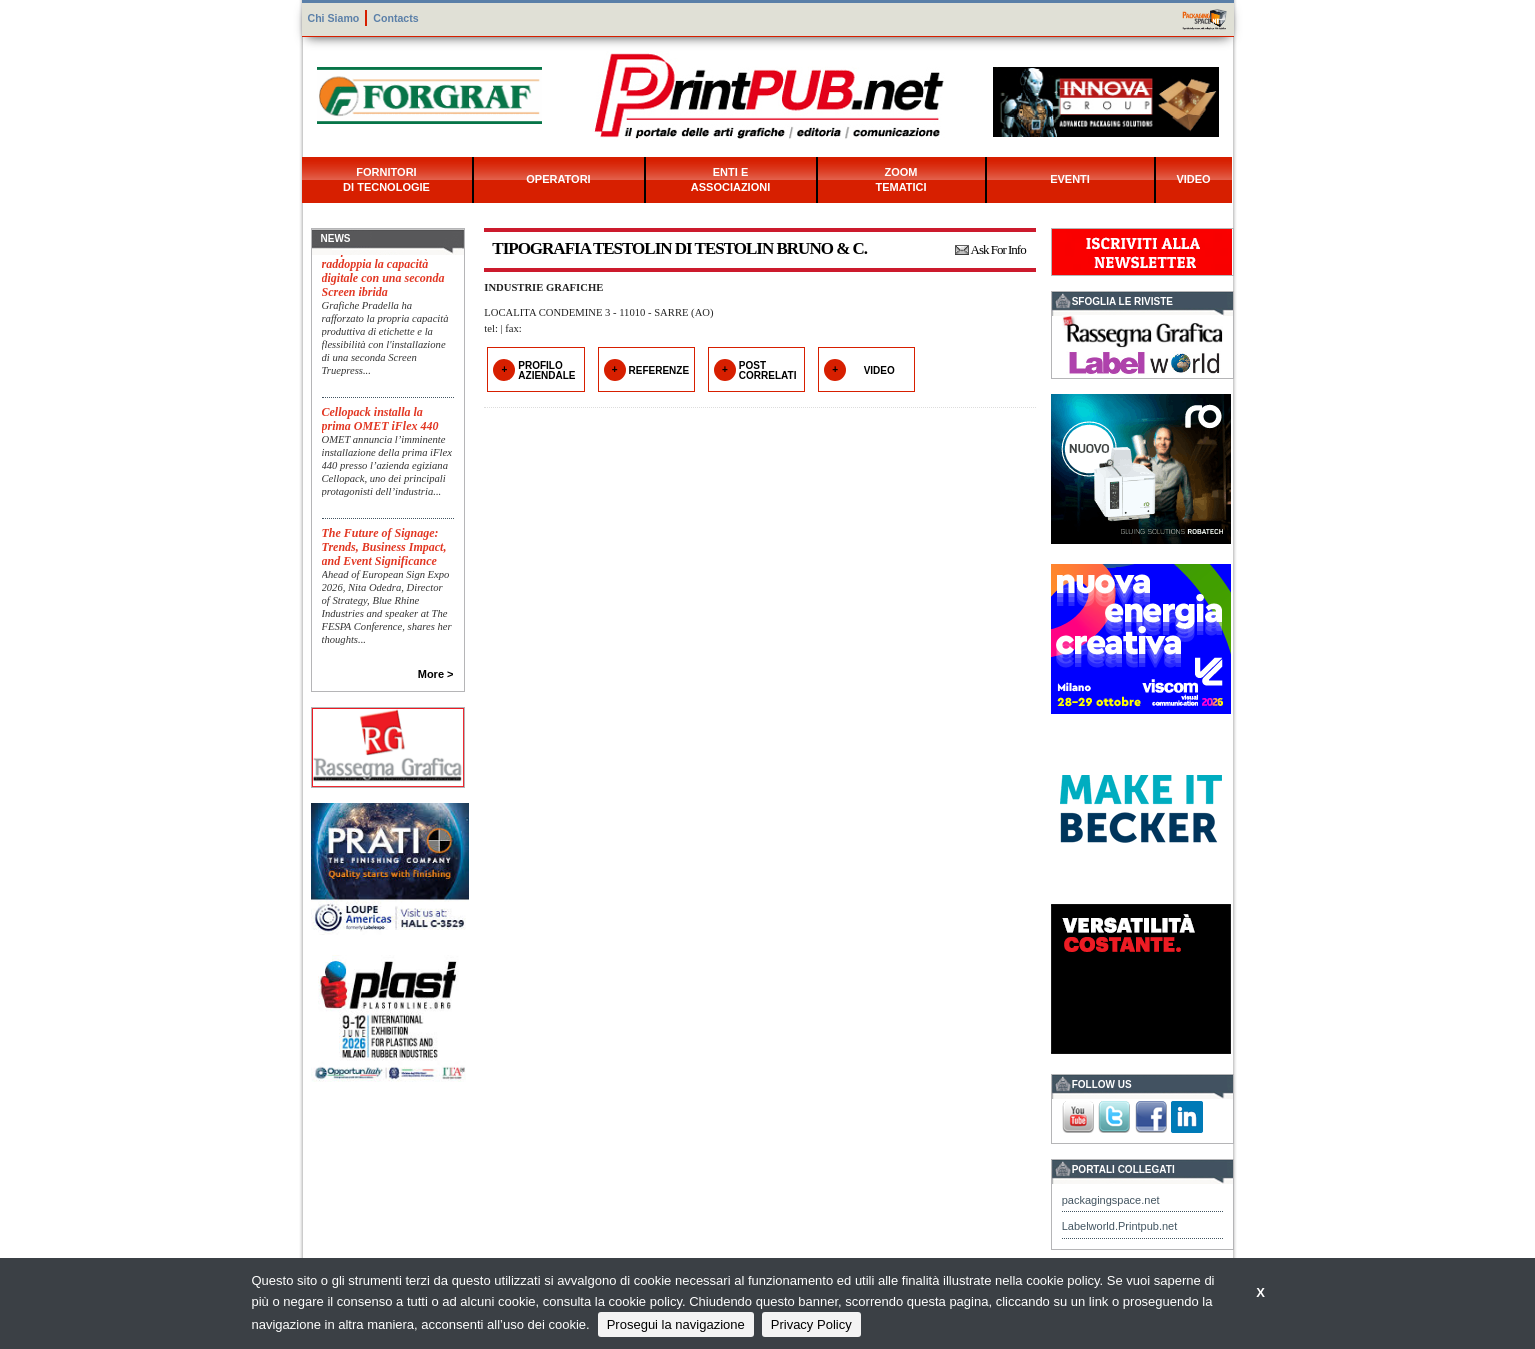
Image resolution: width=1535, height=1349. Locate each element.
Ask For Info (998, 249)
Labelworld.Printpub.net (1120, 1226)
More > (436, 674)
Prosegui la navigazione (676, 1324)
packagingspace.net (1111, 1200)
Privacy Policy (811, 1324)
